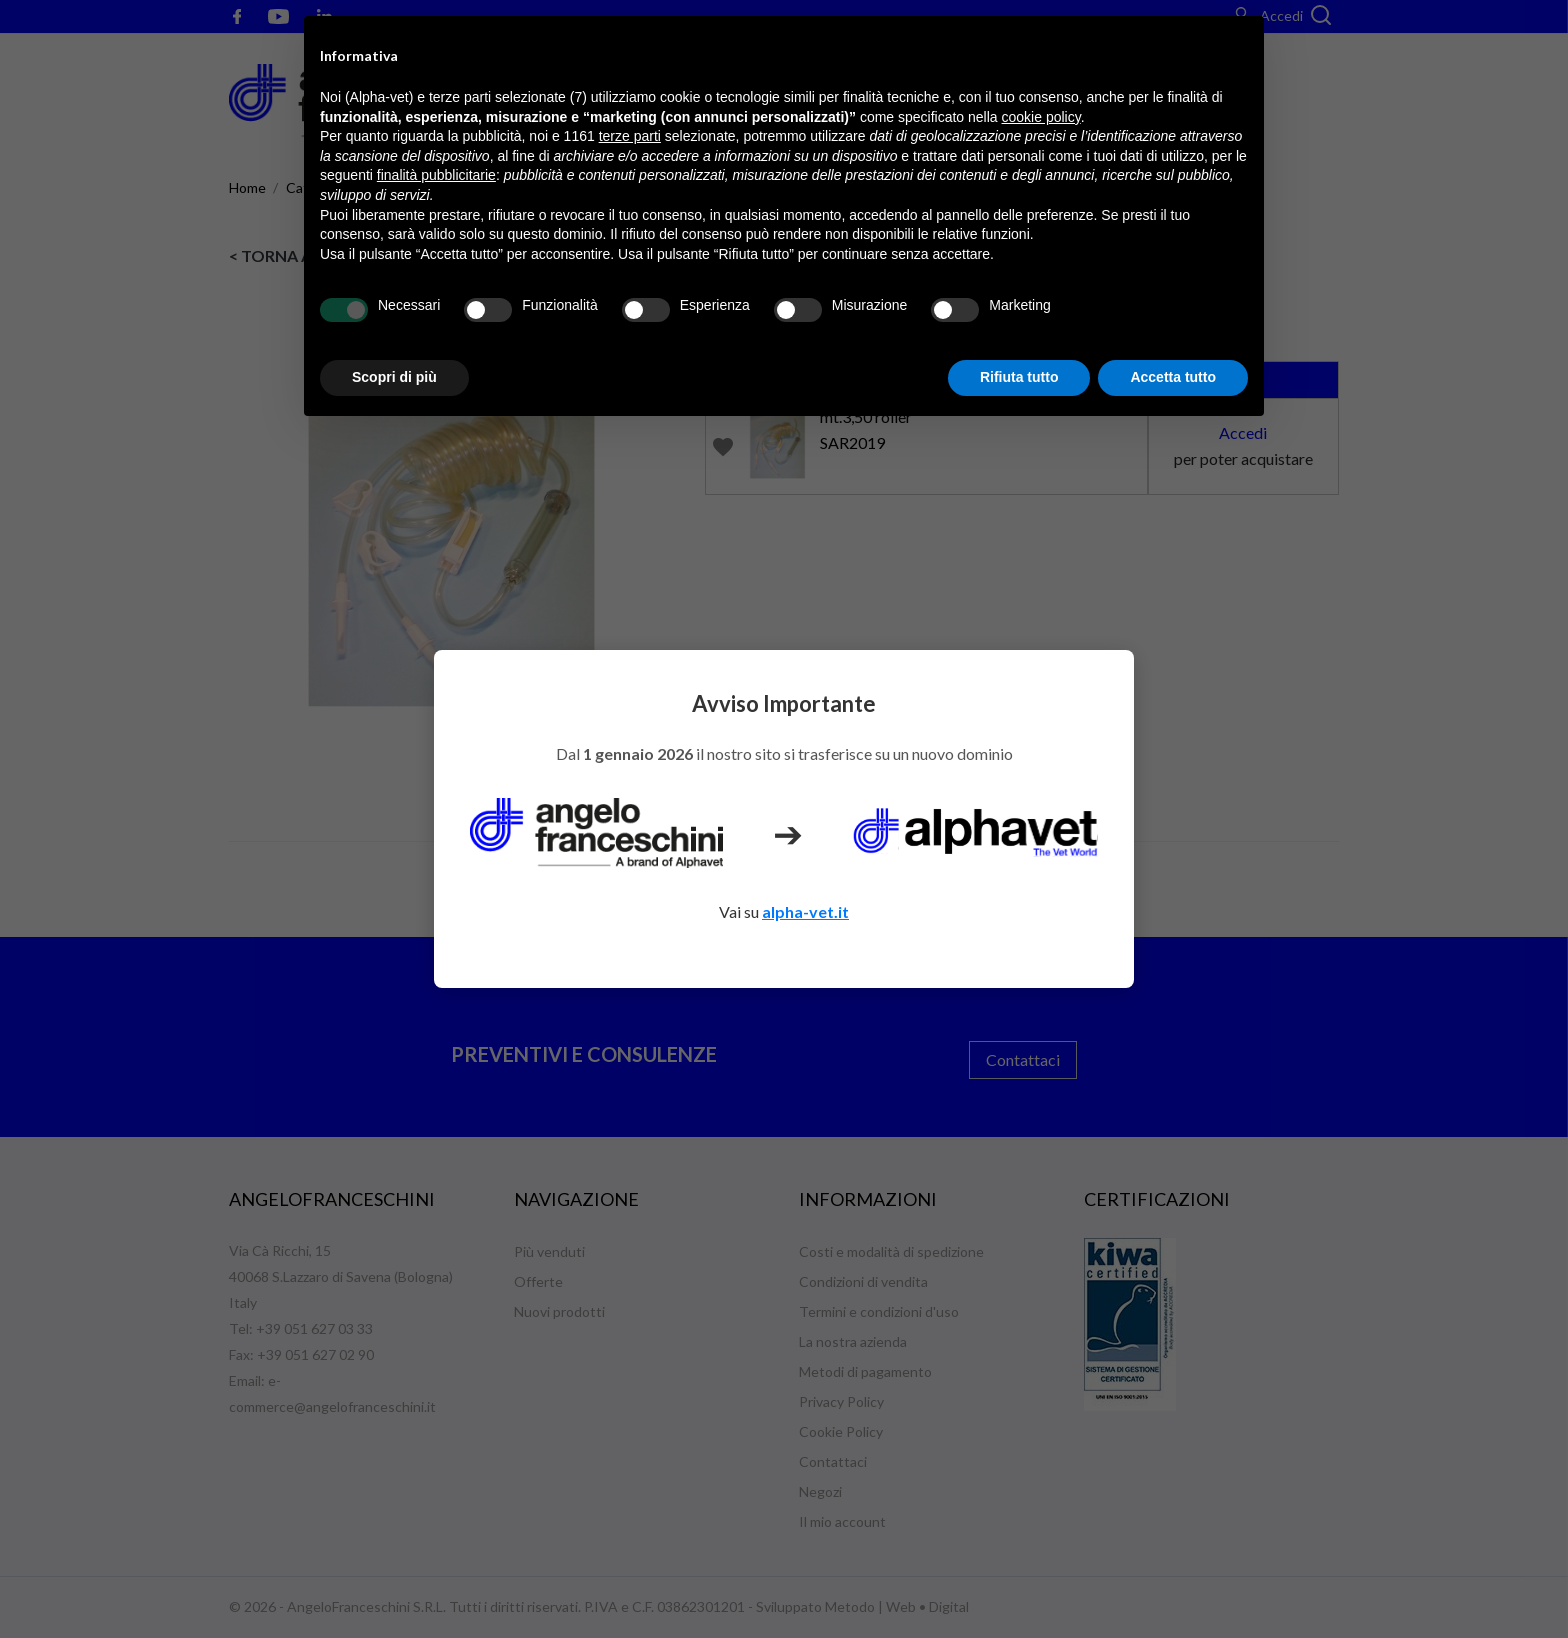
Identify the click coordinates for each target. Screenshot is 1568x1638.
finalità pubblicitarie (436, 175)
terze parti (630, 136)
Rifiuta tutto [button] (1019, 377)
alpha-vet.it (805, 911)
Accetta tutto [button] (1173, 377)
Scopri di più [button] (394, 377)
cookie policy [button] (1041, 117)
